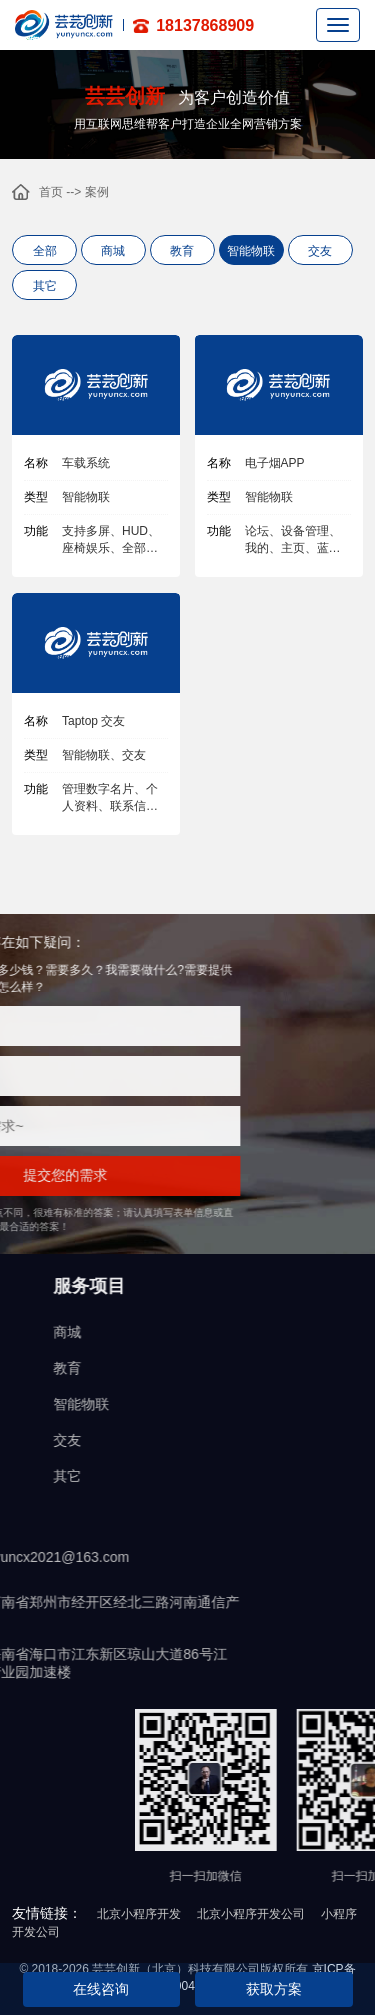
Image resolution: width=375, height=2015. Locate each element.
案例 (97, 192)
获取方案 (274, 1989)
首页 (51, 192)
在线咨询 (101, 1989)
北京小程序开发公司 (251, 1914)
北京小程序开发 (139, 1914)
